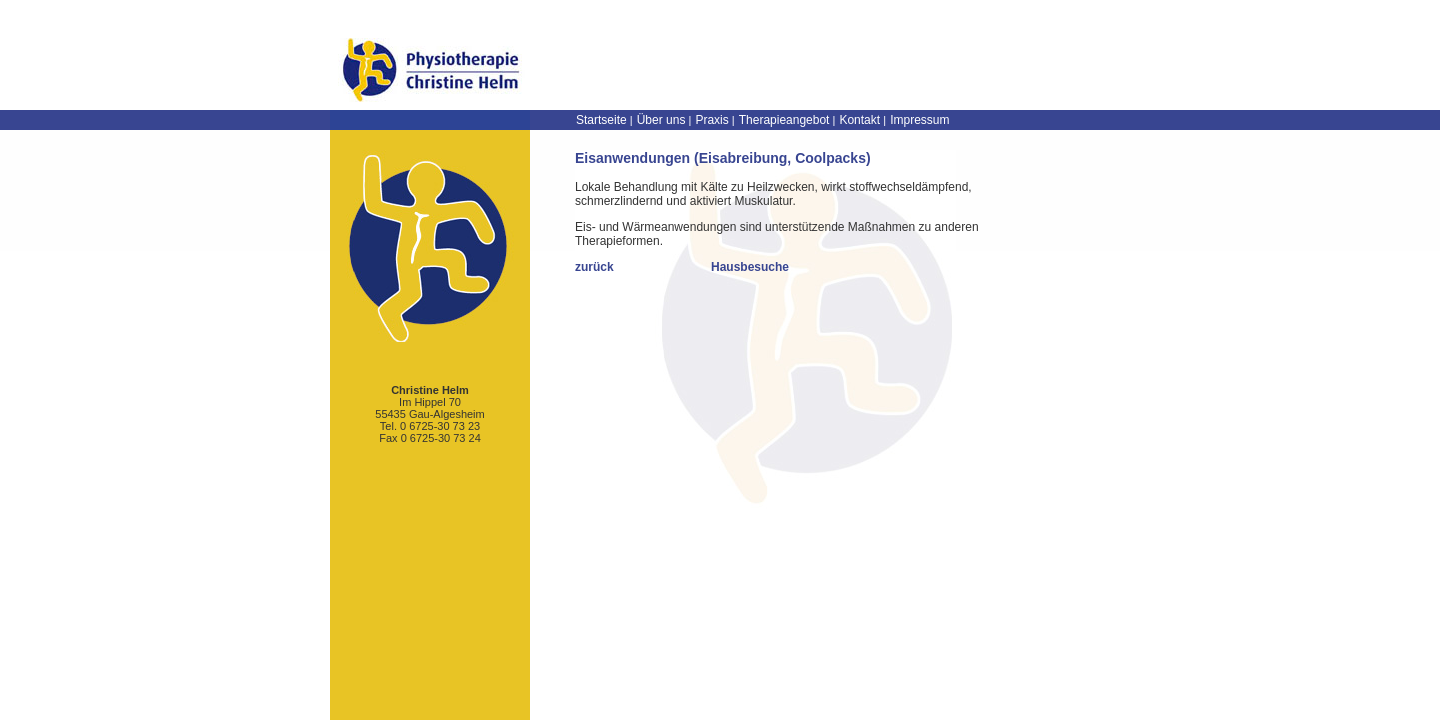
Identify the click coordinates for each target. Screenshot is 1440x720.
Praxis (711, 120)
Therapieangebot (784, 120)
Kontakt (859, 120)
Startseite (601, 120)
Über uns (661, 120)
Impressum (919, 120)
